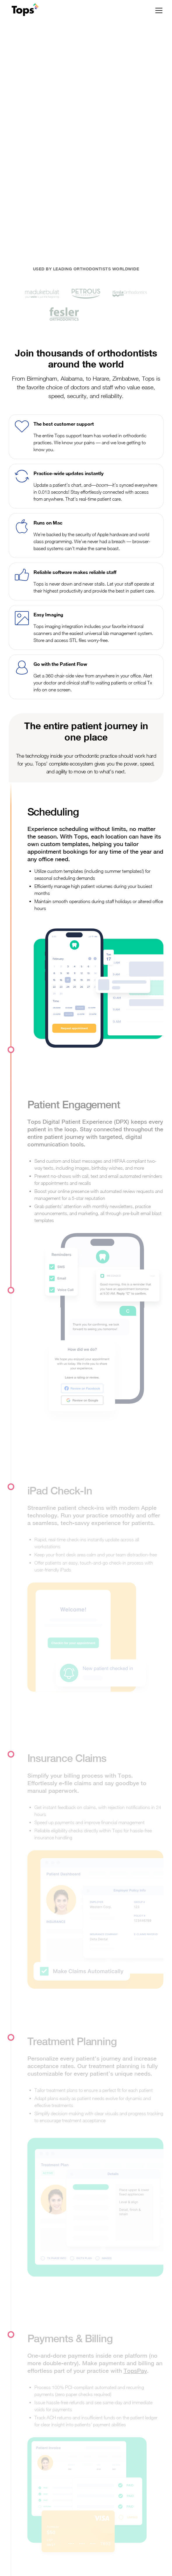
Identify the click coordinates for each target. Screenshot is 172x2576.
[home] (23, 10)
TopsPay (135, 2370)
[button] (158, 10)
